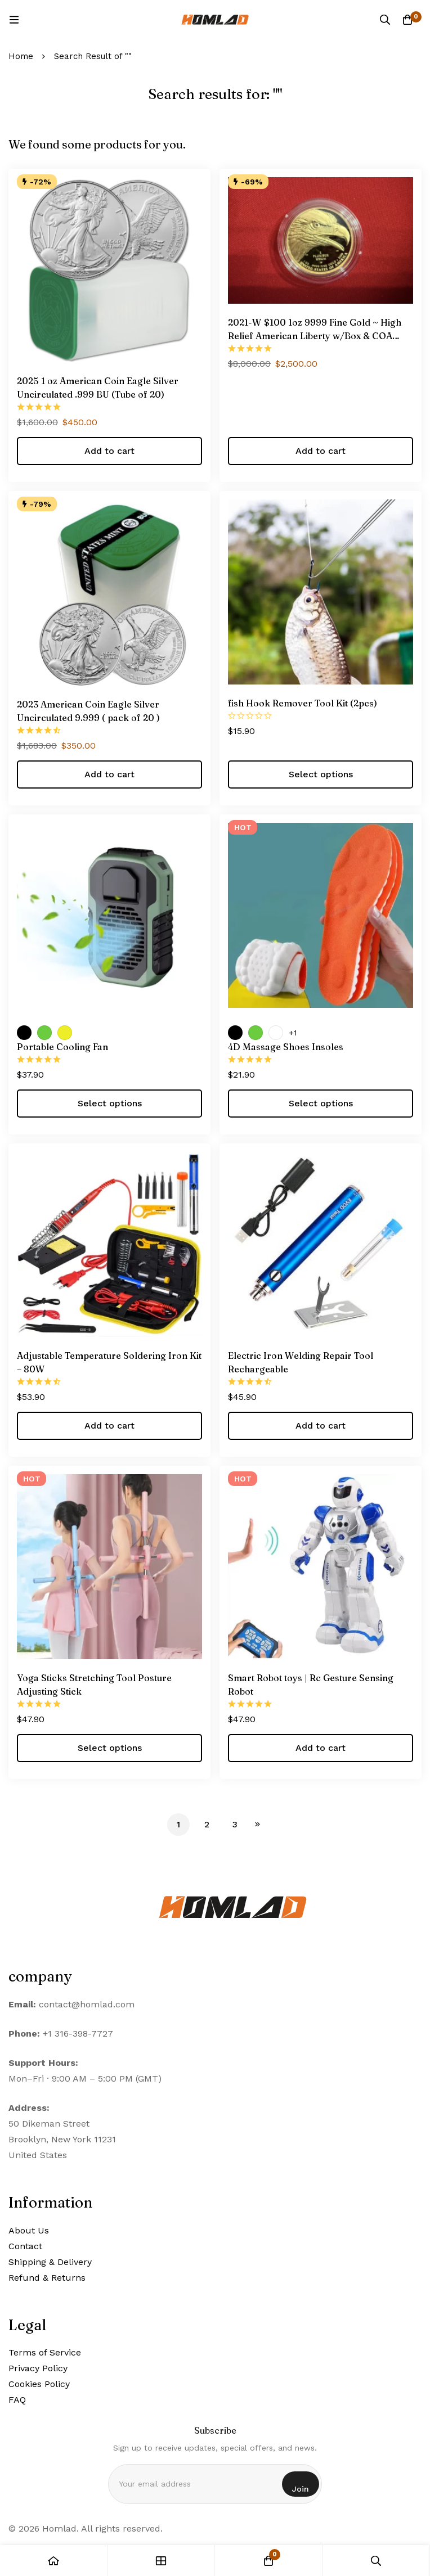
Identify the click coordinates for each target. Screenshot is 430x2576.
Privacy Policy (38, 2368)
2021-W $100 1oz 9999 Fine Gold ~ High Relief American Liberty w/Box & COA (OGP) (314, 336)
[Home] (53, 2560)
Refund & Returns (47, 2277)
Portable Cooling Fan (62, 1046)
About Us (28, 2230)
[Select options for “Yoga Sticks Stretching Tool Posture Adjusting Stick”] (109, 1748)
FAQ (17, 2399)
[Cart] (407, 19)
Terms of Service (44, 2352)
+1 (293, 1032)
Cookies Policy (39, 2384)
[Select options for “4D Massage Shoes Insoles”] (320, 1103)
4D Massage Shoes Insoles (285, 1046)
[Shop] (161, 2560)
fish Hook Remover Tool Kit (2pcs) (302, 703)
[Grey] (275, 1032)
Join (300, 2488)
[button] (109, 451)
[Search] (385, 19)
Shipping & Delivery (50, 2262)
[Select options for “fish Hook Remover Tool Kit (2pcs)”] (320, 774)
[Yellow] (64, 1032)
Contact (25, 2246)
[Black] (24, 1032)
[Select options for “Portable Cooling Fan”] (109, 1103)
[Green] (44, 1032)
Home (20, 56)
